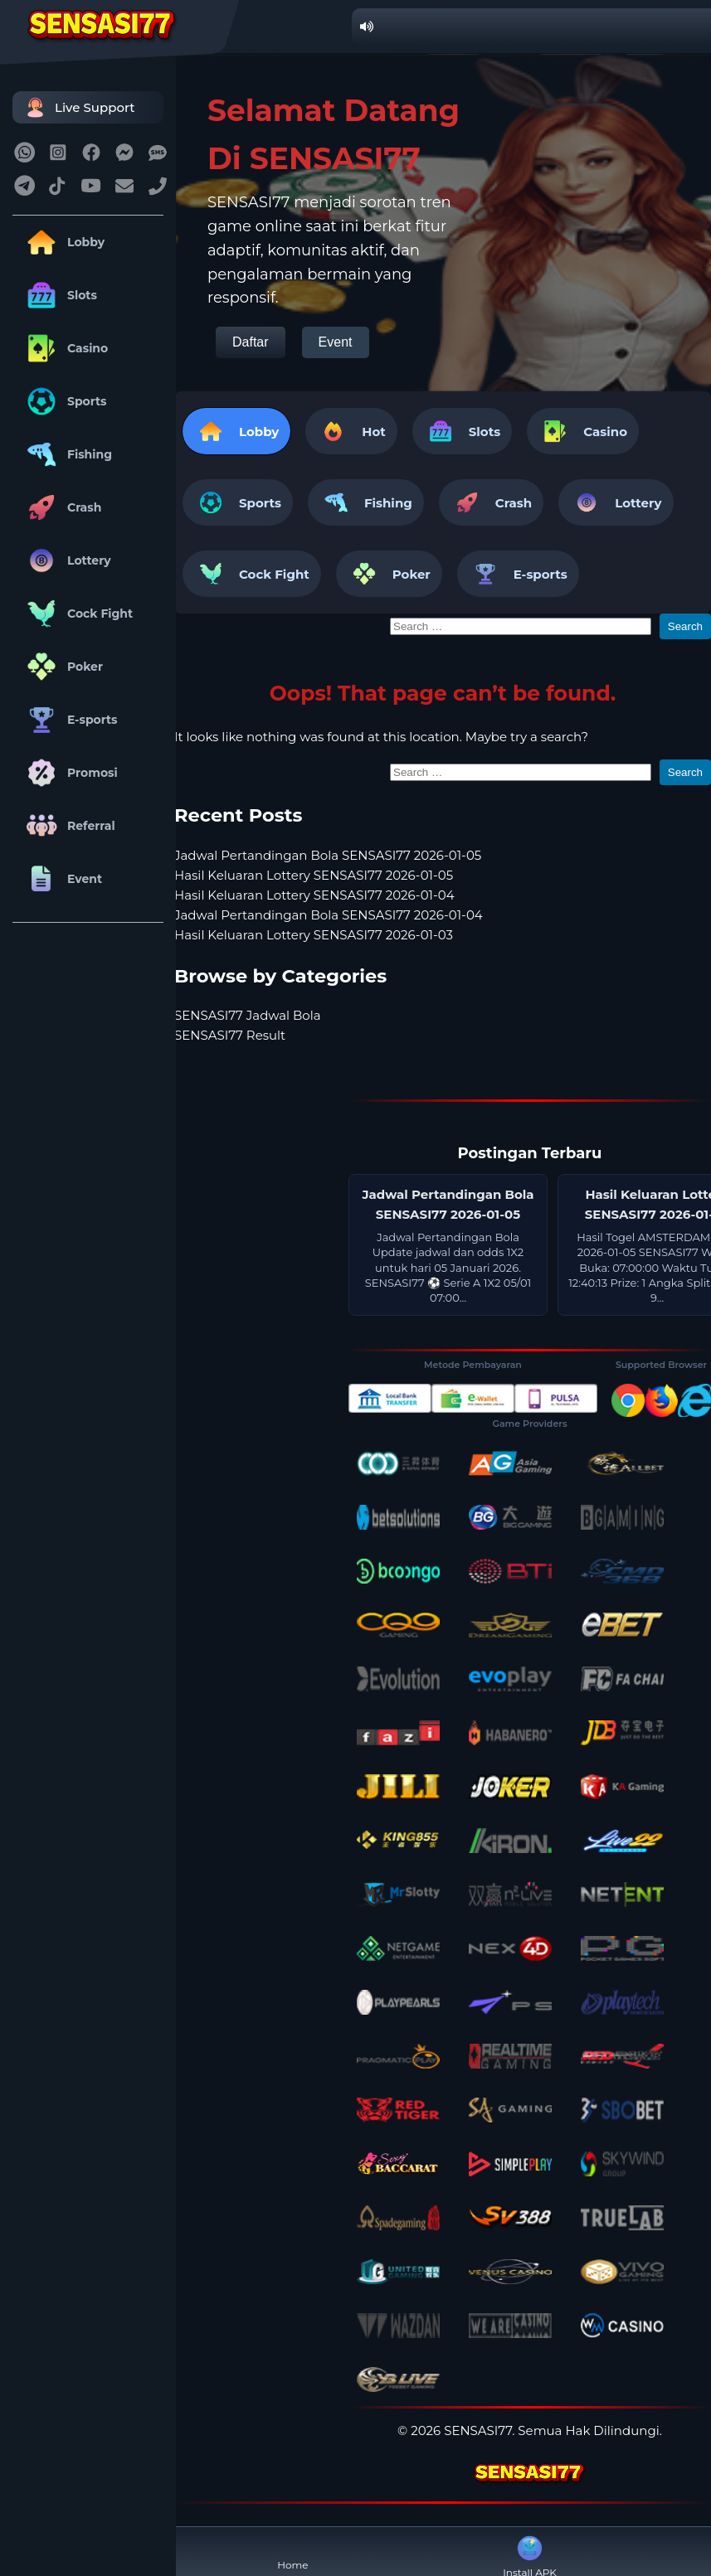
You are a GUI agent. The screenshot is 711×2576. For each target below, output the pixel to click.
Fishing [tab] (365, 502)
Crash (61, 507)
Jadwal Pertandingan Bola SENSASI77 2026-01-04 (328, 915)
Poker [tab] (389, 573)
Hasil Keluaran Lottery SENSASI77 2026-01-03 (313, 935)
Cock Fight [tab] (251, 573)
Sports (64, 401)
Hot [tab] (351, 431)
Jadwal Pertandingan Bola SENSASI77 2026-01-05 (327, 855)
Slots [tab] (462, 431)
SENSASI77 (478, 2430)
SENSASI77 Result (229, 1035)
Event (61, 879)
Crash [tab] (491, 502)
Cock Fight (77, 613)
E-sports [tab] (518, 573)
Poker (62, 666)
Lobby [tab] (236, 431)
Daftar (250, 342)
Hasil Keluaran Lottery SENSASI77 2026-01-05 (313, 875)
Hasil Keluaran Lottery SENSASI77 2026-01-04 (314, 895)
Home (292, 2551)
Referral (68, 826)
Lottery (66, 560)
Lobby (63, 242)
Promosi (69, 772)
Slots (59, 295)
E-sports (69, 719)
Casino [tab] (582, 431)
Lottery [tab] (615, 502)
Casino (64, 348)
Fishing (66, 454)
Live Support (78, 107)
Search (685, 626)
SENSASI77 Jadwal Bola (247, 1015)
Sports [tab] (237, 502)
